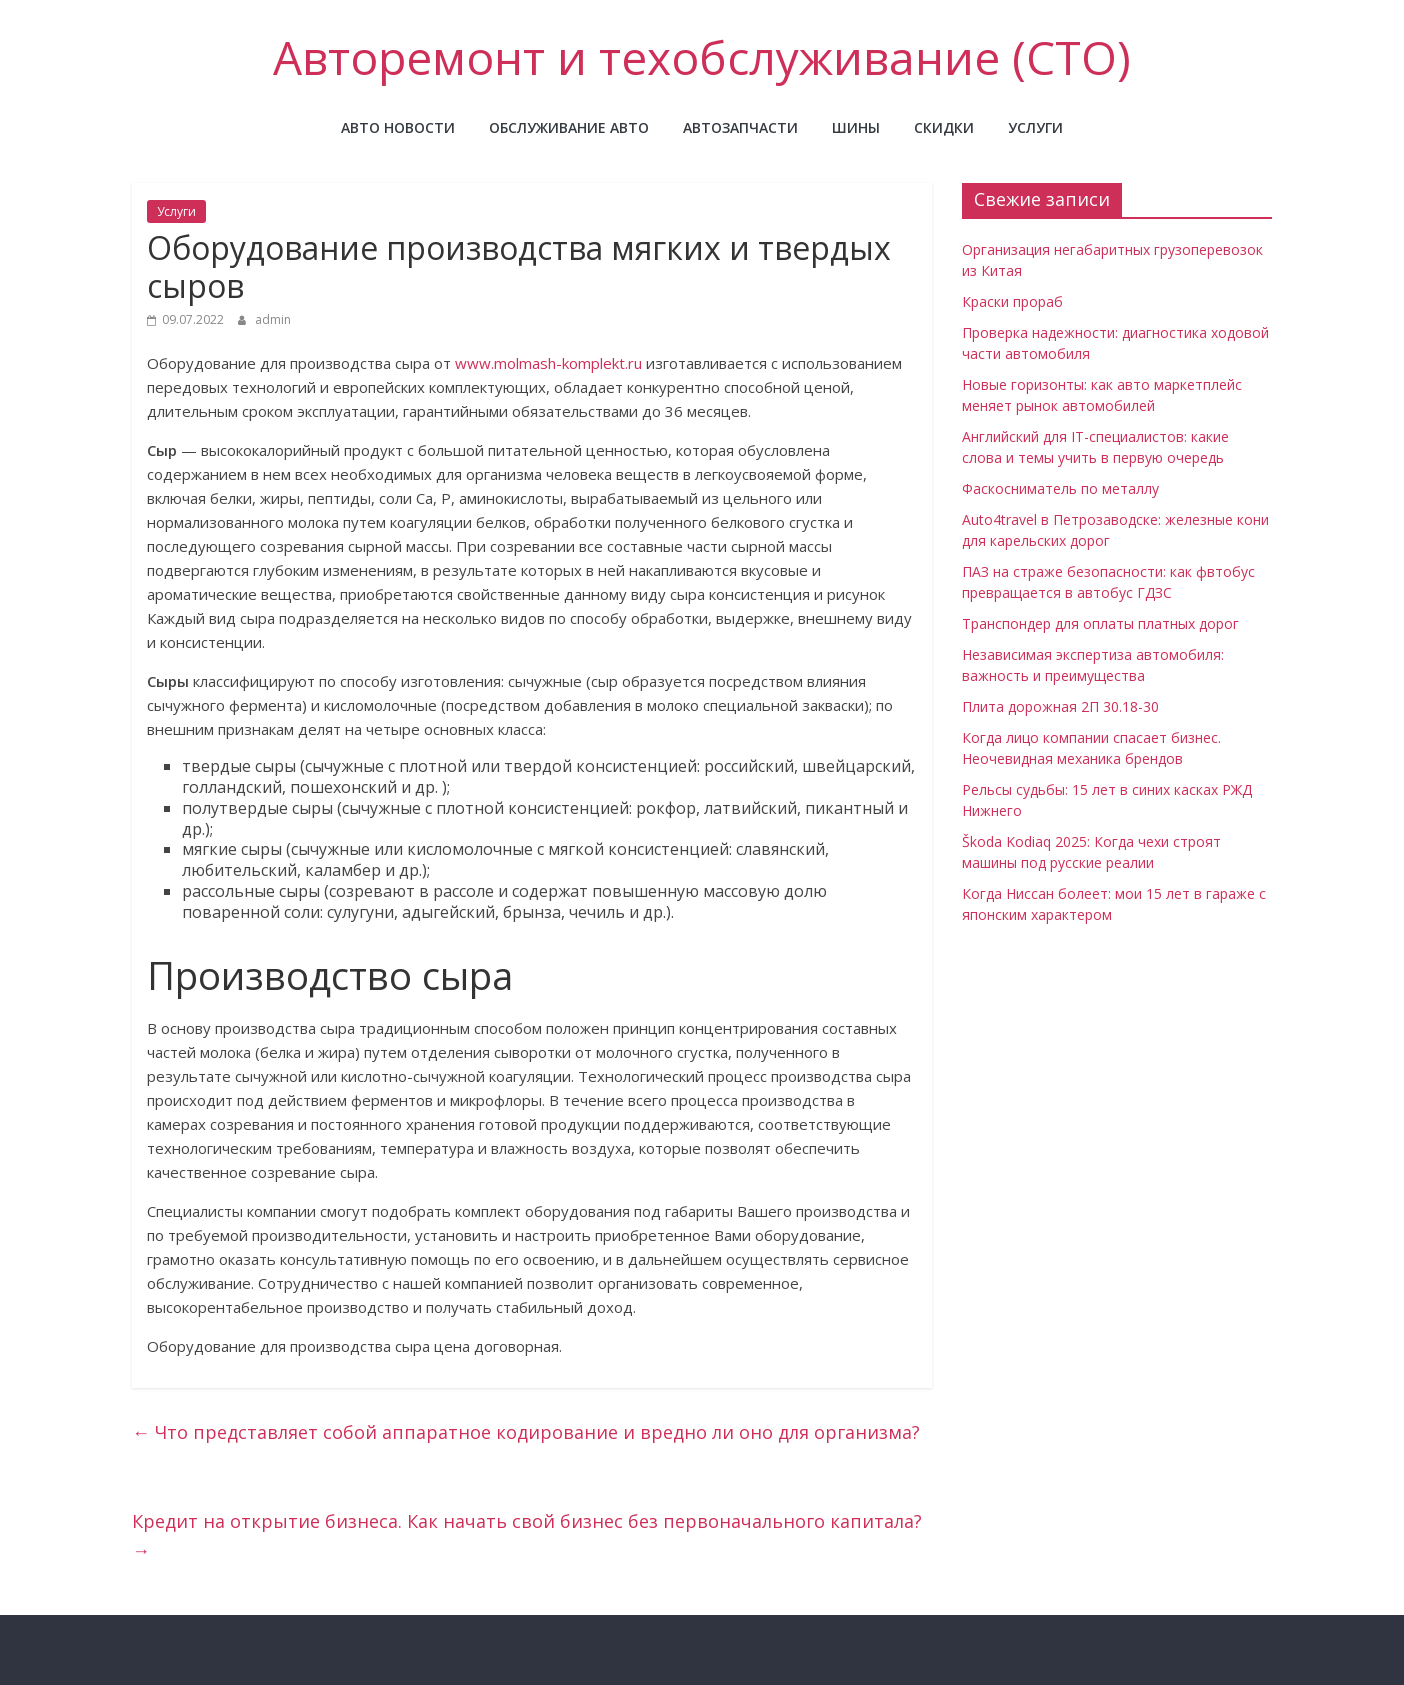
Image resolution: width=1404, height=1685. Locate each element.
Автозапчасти (740, 127)
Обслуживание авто (569, 127)
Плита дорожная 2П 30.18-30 (1060, 706)
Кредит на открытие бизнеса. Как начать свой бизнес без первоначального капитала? (527, 1535)
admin (273, 319)
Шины (856, 127)
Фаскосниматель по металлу (1060, 488)
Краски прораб (1012, 301)
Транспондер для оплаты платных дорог (1100, 623)
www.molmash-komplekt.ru (548, 363)
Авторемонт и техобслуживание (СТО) (702, 57)
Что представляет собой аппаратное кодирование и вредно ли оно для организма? (526, 1432)
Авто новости (398, 127)
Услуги (1035, 127)
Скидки (944, 127)
